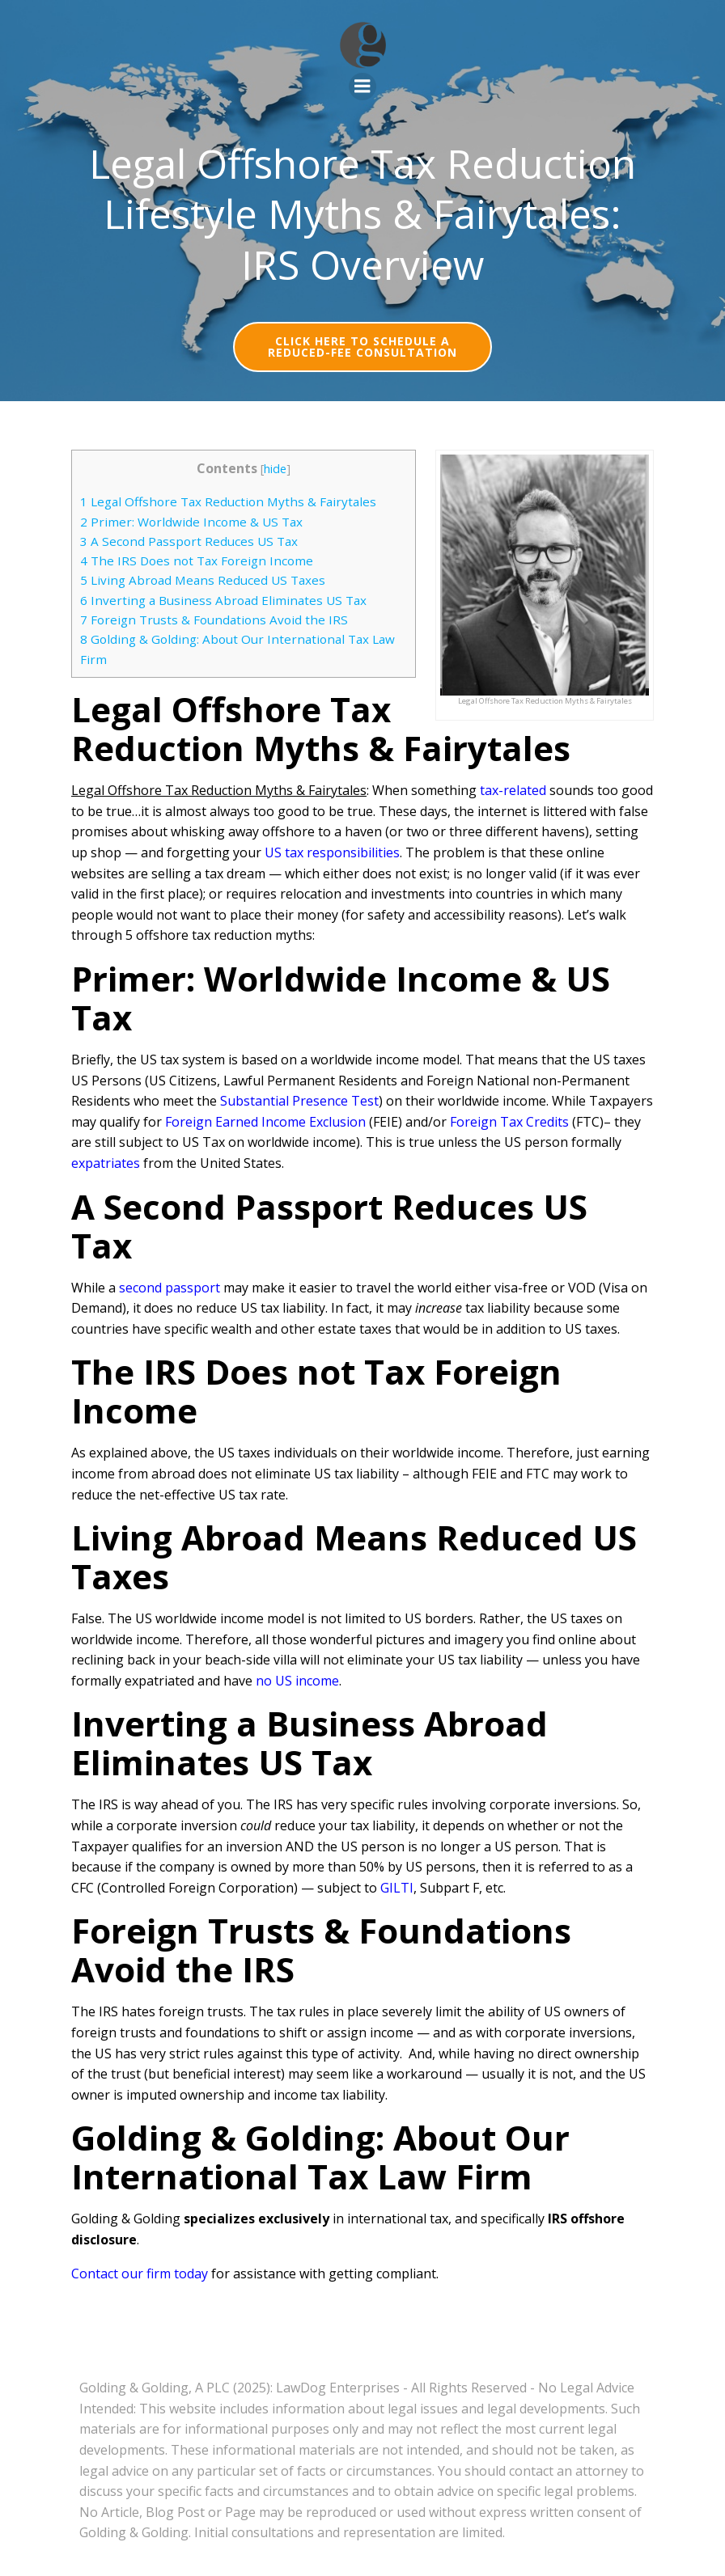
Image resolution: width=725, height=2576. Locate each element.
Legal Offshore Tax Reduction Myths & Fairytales (228, 501)
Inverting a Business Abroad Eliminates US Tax (223, 600)
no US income (297, 1681)
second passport (169, 1287)
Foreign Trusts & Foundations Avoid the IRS (214, 619)
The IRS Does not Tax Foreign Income (196, 560)
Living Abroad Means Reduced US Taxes (202, 580)
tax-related (513, 790)
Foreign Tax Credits (509, 1122)
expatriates (105, 1163)
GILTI (396, 1888)
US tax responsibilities (332, 852)
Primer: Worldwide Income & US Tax (191, 522)
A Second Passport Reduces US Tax (189, 541)
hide (275, 468)
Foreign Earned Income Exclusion (265, 1122)
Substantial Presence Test (299, 1101)
